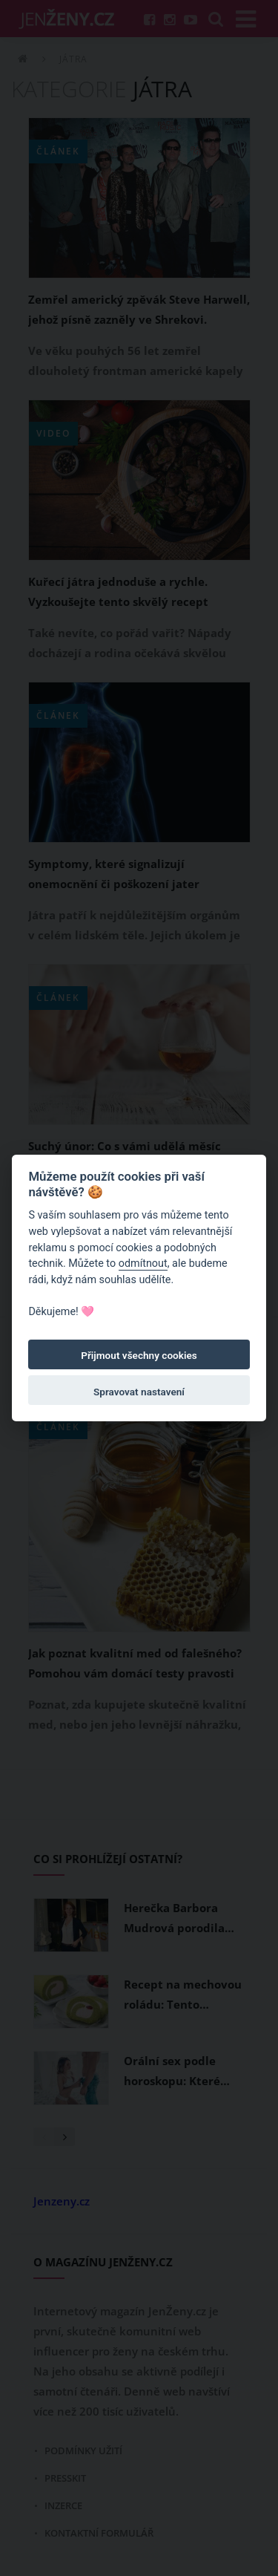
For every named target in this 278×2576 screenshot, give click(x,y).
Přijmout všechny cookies (139, 1355)
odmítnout (143, 1263)
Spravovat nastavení (139, 1392)
